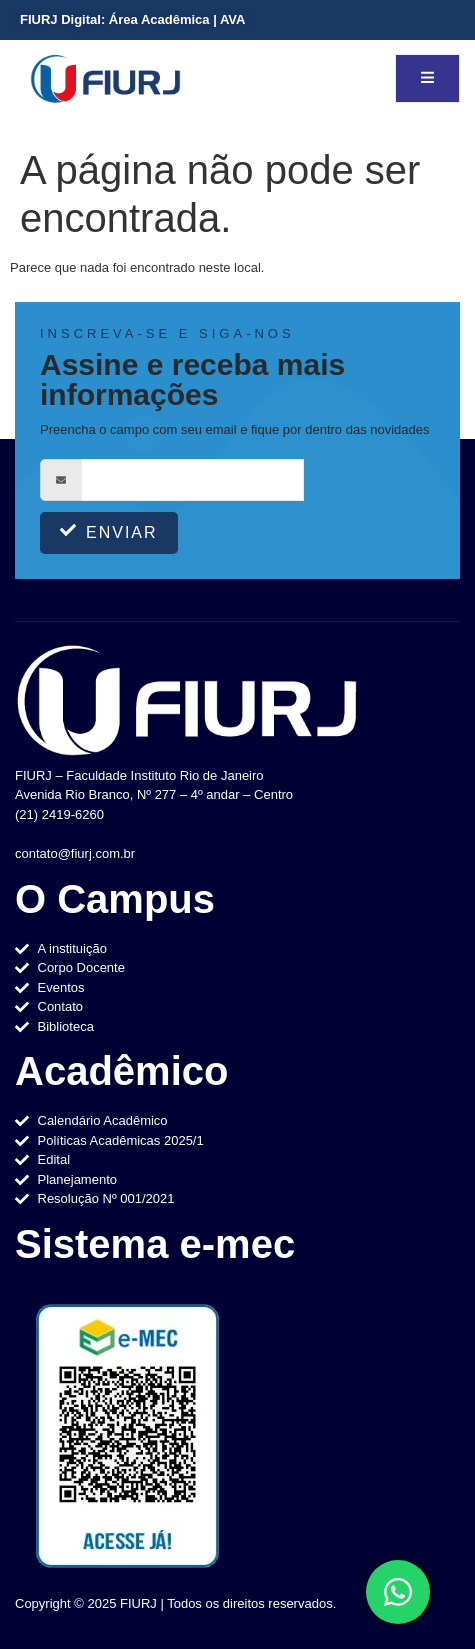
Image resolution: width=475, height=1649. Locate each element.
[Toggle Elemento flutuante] (398, 1592)
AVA (233, 19)
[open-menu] (427, 78)
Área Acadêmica (159, 19)
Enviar (109, 531)
